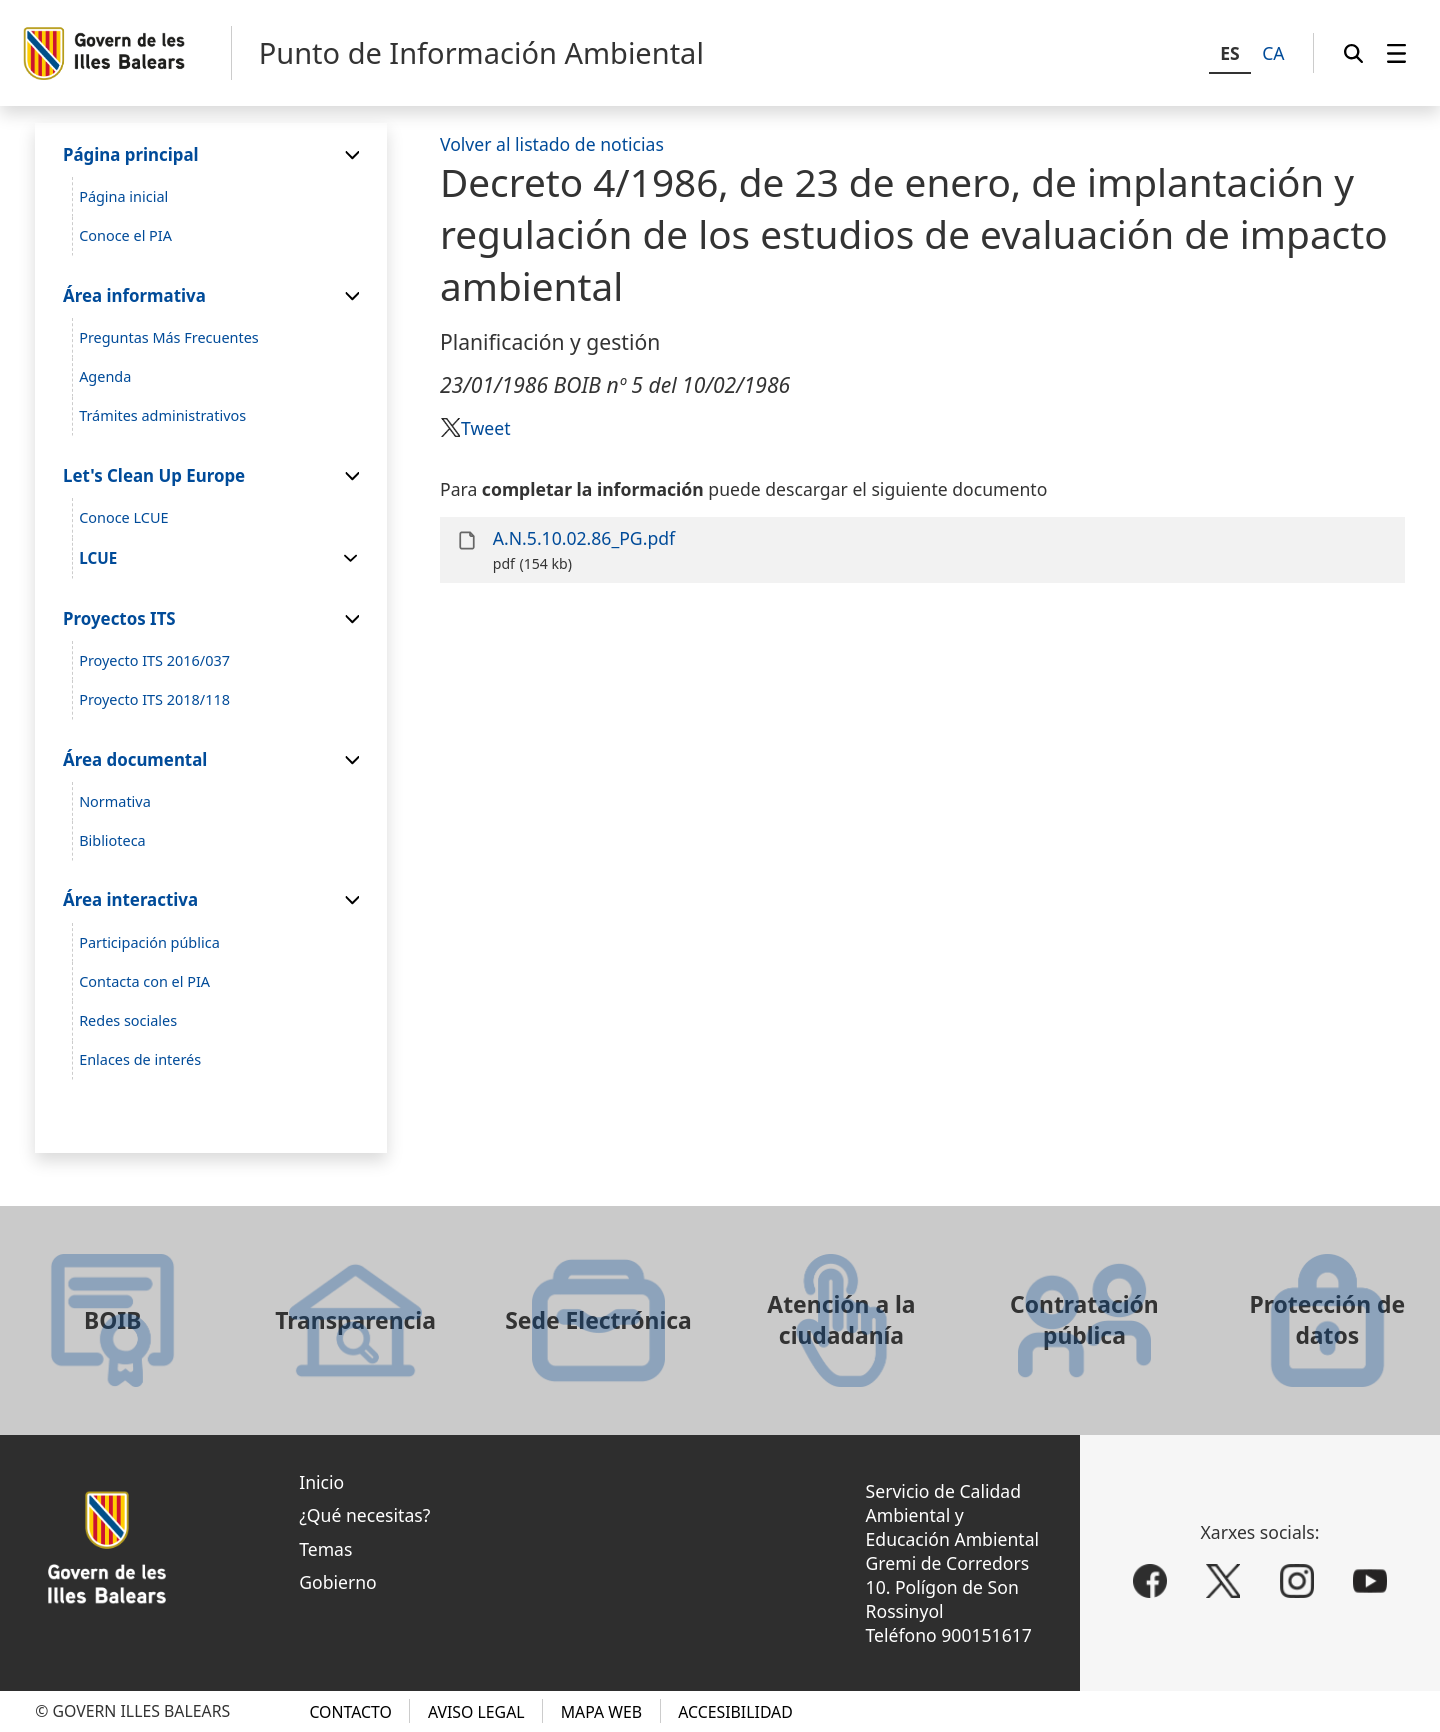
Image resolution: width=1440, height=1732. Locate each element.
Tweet (485, 428)
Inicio (321, 1482)
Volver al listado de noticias (552, 144)
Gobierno (338, 1582)
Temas (325, 1549)
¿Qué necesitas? (364, 1515)
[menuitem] (1396, 53)
